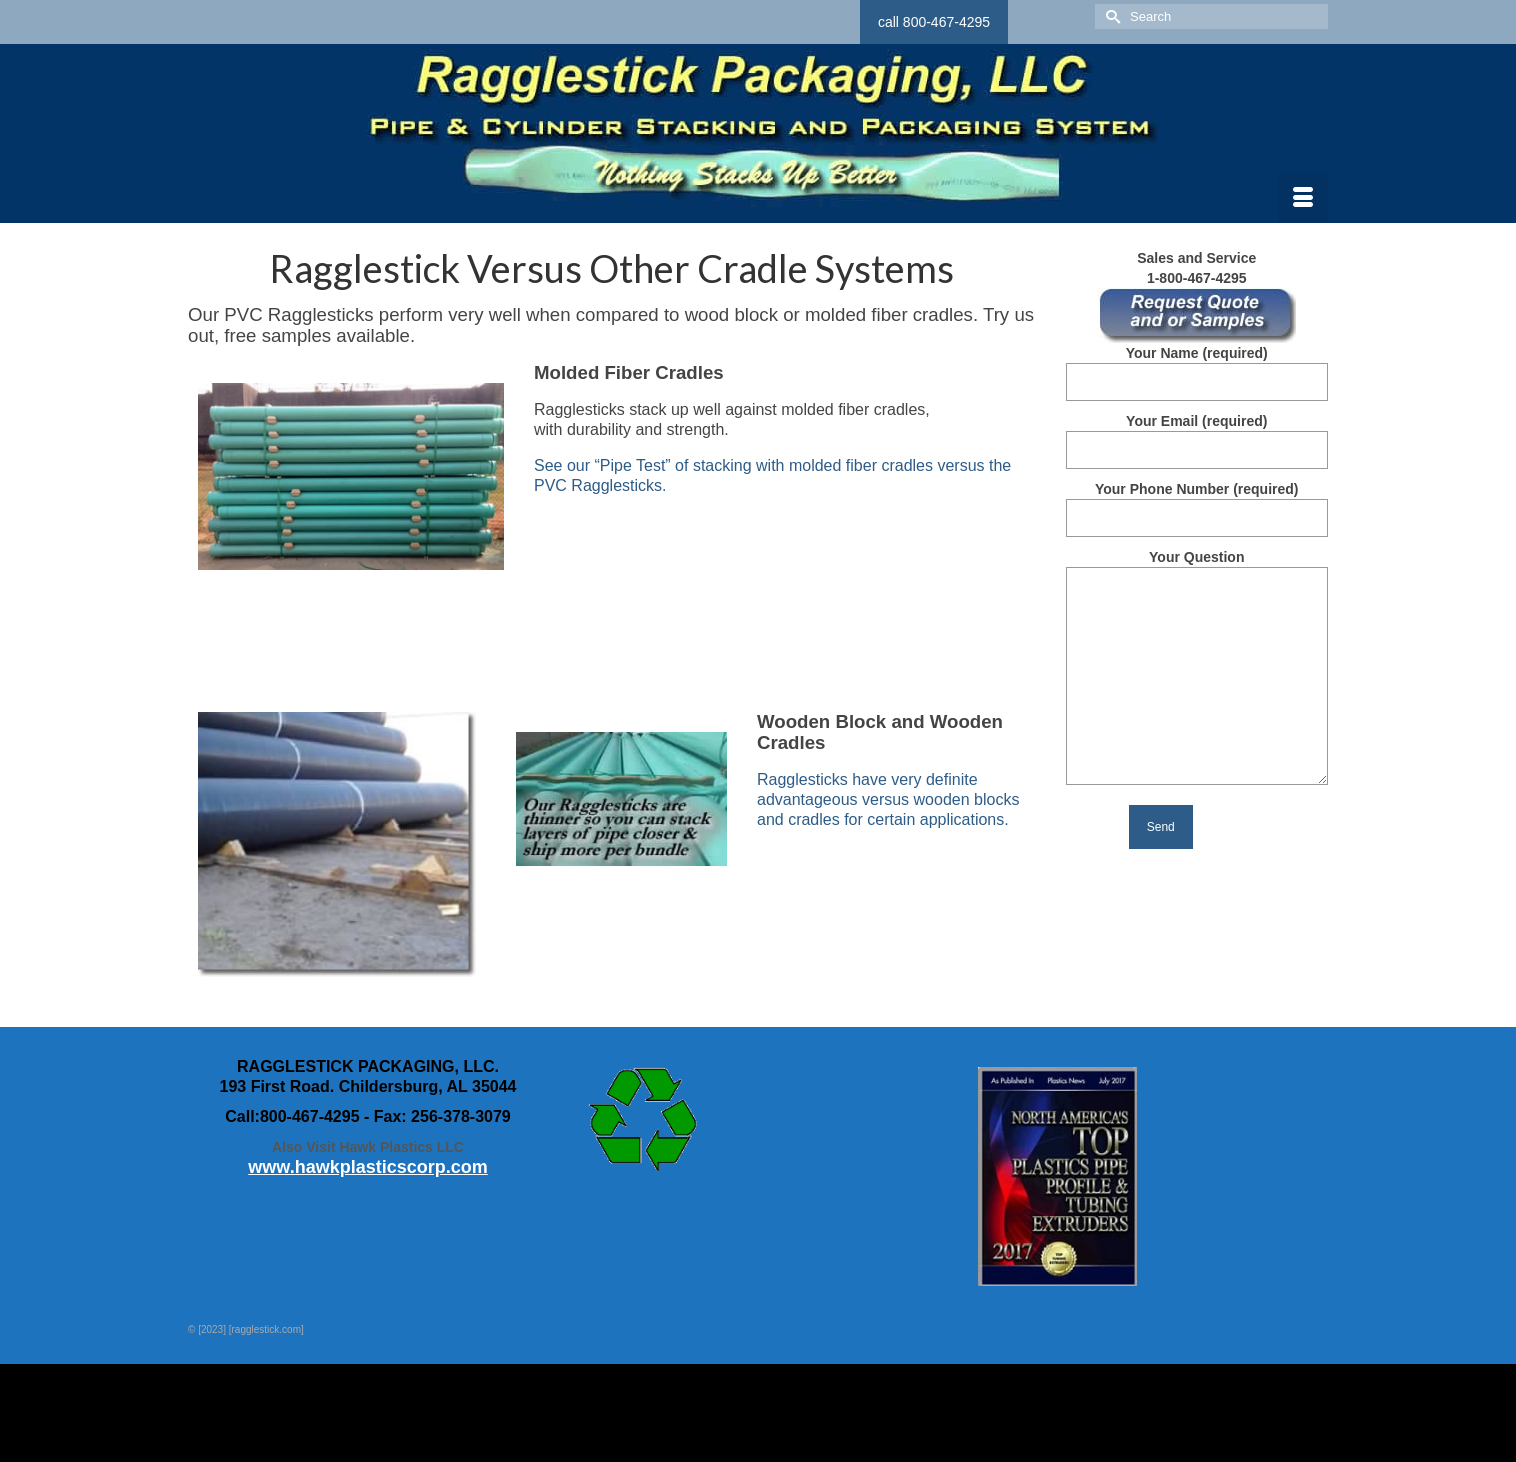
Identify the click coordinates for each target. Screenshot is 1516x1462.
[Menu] (1303, 198)
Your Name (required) (1197, 367)
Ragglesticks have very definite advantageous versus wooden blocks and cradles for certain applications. (888, 799)
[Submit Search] (1110, 16)
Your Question (1197, 567)
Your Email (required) (1197, 435)
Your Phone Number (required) (1197, 503)
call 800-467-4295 (934, 22)
